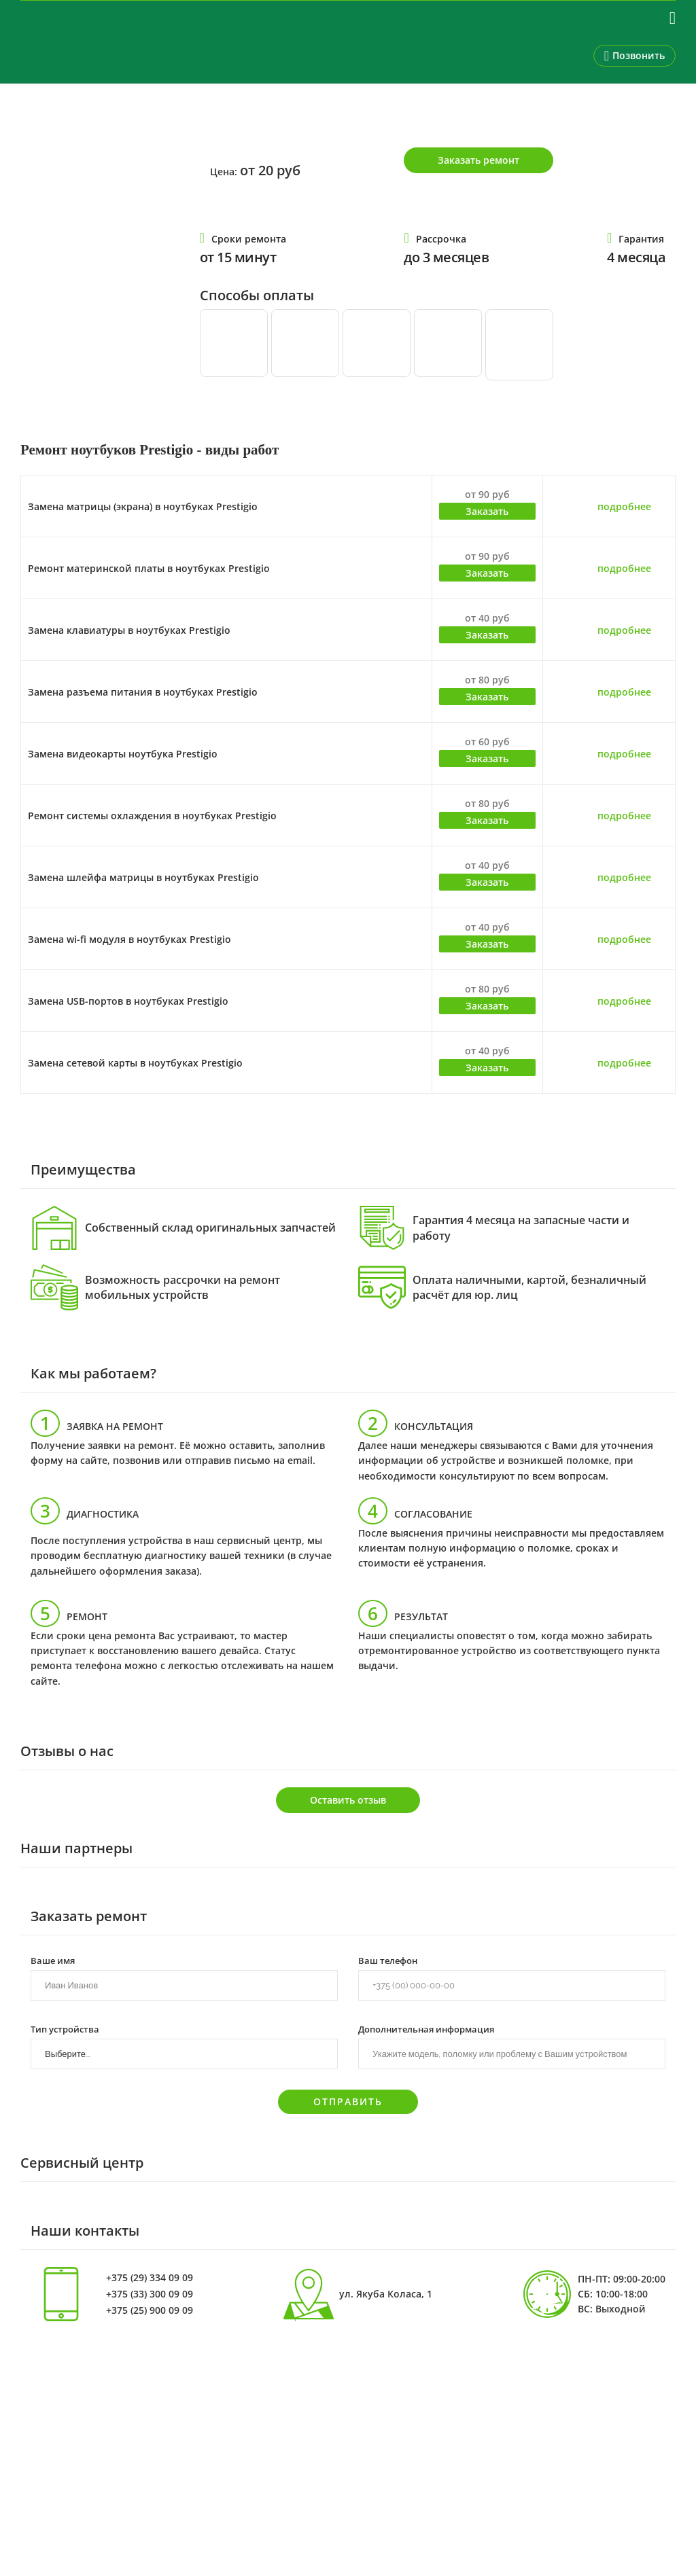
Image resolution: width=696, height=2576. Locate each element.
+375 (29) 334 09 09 (149, 2278)
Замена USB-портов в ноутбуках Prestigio (128, 1001)
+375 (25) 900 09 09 (149, 2310)
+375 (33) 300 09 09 (149, 2294)
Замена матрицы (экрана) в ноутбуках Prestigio (143, 506)
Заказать (487, 511)
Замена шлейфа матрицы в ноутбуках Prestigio (143, 877)
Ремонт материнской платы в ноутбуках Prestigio (149, 568)
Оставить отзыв (348, 1799)
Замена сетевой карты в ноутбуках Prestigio (135, 1062)
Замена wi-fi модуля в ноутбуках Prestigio (129, 939)
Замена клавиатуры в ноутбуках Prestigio (129, 630)
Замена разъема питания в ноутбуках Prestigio (143, 691)
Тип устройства (65, 2028)
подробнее (624, 506)
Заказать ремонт (478, 160)
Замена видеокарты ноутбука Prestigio (123, 753)
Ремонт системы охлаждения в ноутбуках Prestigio (152, 815)
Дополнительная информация (426, 2028)
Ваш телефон (387, 1959)
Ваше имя (53, 1959)
